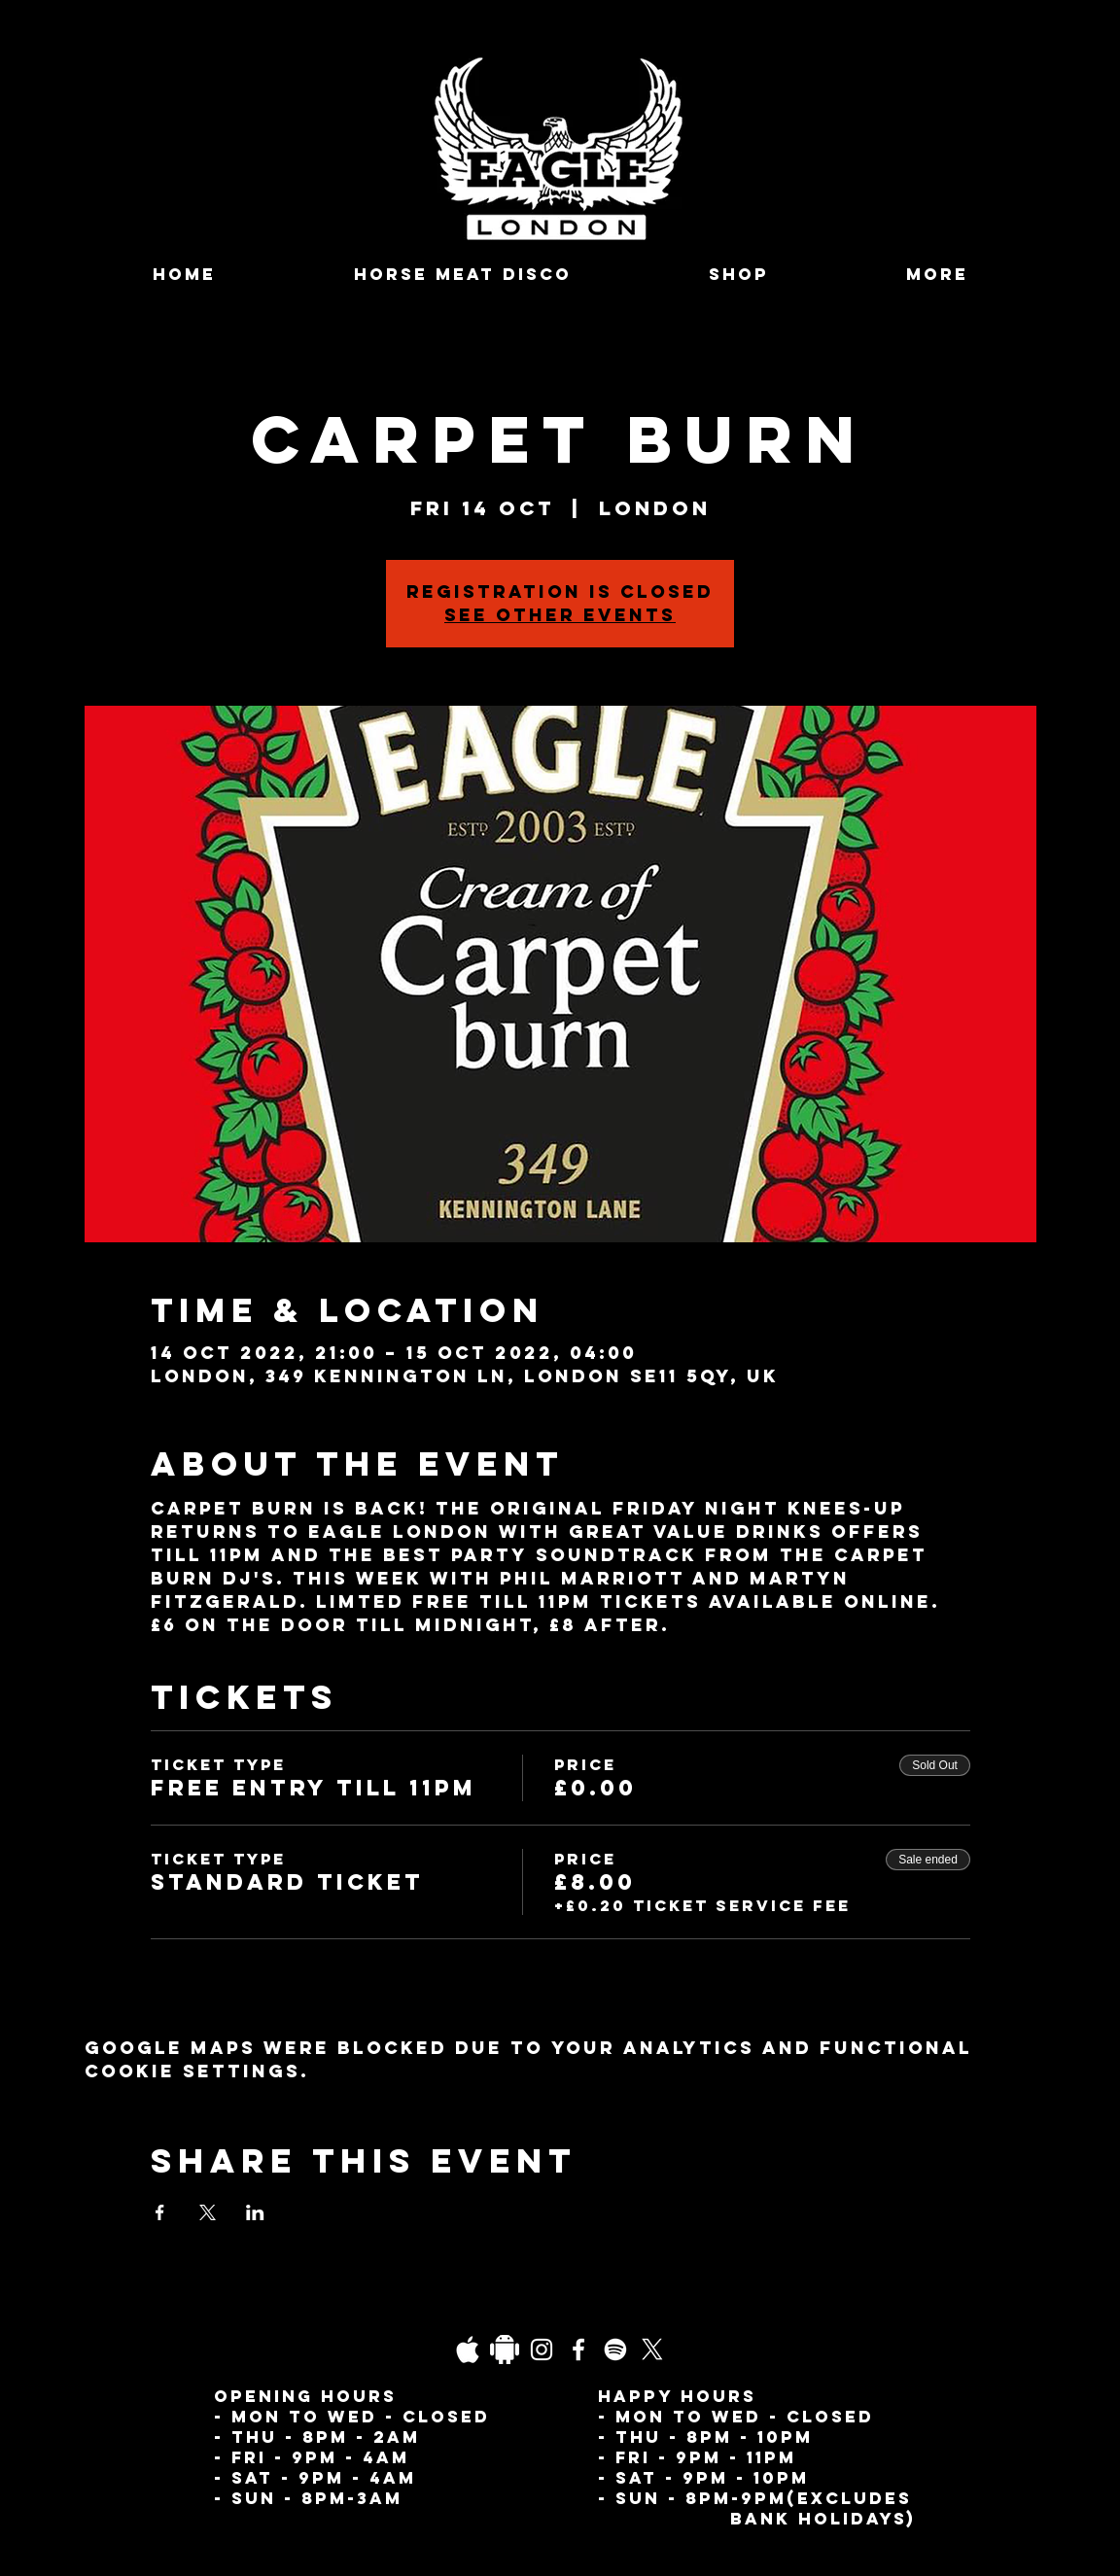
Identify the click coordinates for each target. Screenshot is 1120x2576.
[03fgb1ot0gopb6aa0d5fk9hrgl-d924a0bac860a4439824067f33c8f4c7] (467, 2349)
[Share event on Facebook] (160, 2212)
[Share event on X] (207, 2212)
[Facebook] (578, 2349)
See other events (560, 615)
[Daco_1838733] (504, 2349)
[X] (652, 2349)
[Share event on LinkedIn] (255, 2212)
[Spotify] (615, 2349)
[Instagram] (541, 2349)
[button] (936, 274)
